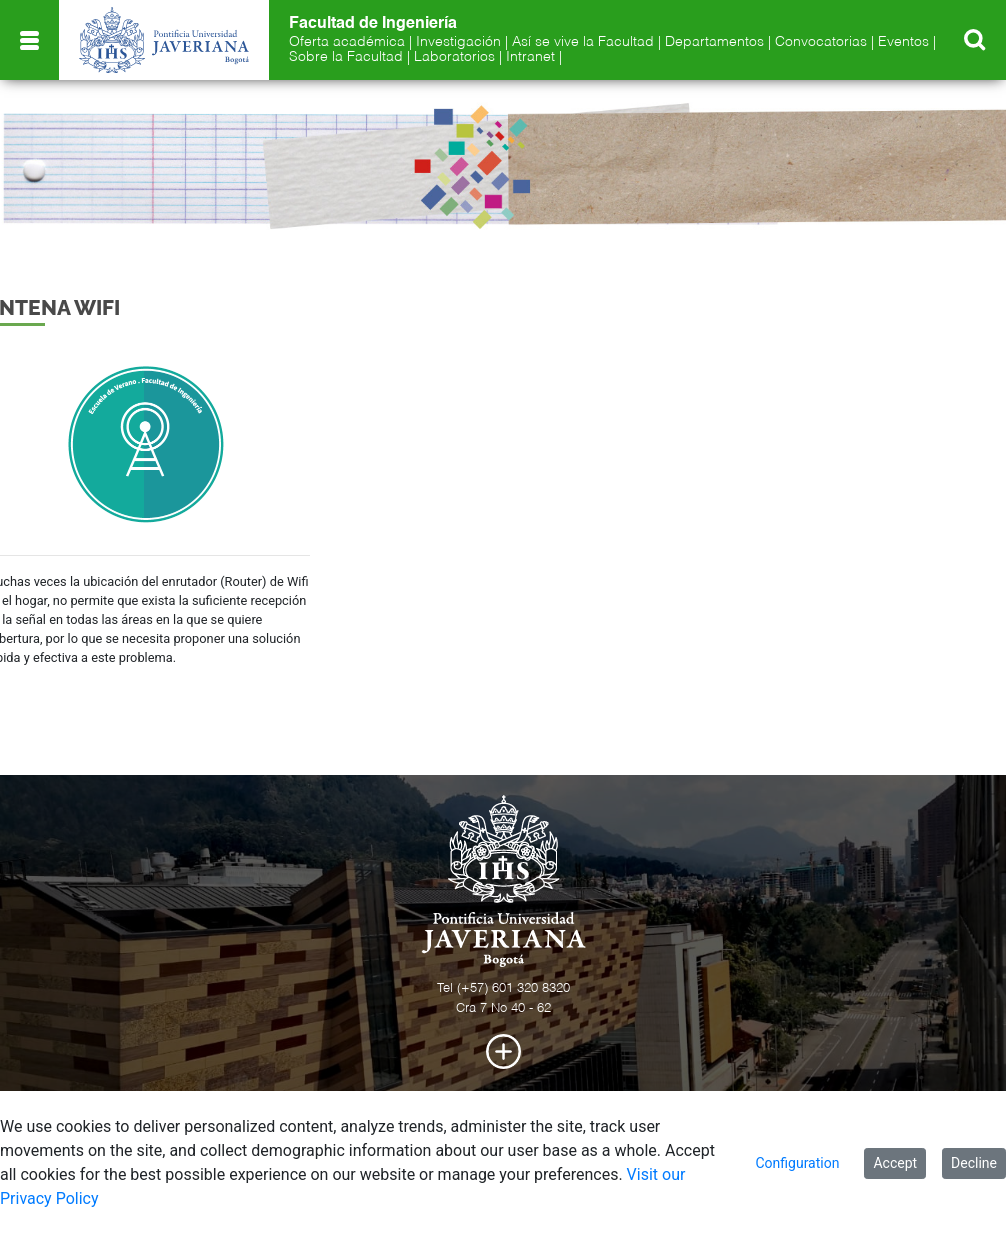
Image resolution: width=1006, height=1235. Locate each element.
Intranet (530, 57)
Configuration (797, 1163)
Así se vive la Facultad (583, 42)
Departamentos (714, 42)
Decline (974, 1163)
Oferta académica (347, 42)
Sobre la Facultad (346, 57)
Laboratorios (454, 57)
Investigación (458, 42)
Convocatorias (821, 42)
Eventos (903, 42)
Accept (895, 1163)
